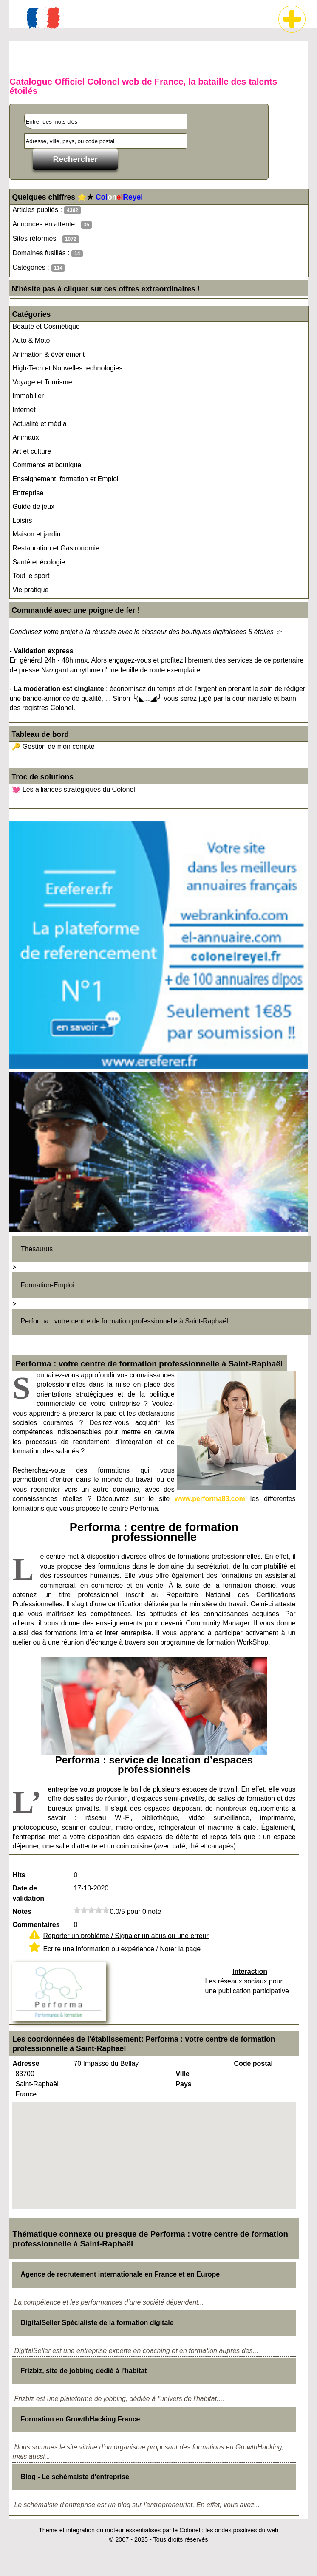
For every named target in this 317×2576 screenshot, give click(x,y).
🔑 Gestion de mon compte (53, 746)
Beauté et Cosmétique (45, 326)
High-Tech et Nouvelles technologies (67, 368)
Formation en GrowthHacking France (80, 2419)
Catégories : (38, 268)
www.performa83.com (210, 1498)
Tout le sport (30, 575)
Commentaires (35, 1924)
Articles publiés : (46, 210)
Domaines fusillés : (47, 253)
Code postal (253, 2063)
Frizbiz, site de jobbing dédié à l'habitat (84, 2370)
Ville (182, 2073)
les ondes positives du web (241, 2530)
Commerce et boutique (46, 464)
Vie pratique (30, 589)
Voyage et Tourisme (42, 382)
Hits (18, 1875)
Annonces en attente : (52, 224)
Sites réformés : (45, 239)
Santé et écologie (38, 562)
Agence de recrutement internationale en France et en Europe (120, 2274)
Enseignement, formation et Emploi (65, 478)
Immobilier (28, 395)
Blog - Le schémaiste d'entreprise (75, 2476)
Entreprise (27, 493)
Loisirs (22, 520)
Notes (21, 1911)
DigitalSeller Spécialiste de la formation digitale (97, 2322)
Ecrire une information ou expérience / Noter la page (122, 1948)
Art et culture (31, 451)
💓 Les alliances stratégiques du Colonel (73, 789)
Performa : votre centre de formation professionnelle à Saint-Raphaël (124, 1321)
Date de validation (28, 1893)
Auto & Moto (31, 340)
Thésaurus (37, 1249)
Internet (23, 409)
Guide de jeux (33, 506)
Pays (183, 2084)
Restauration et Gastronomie (55, 548)
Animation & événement (48, 354)
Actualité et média (39, 423)
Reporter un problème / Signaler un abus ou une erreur (126, 1935)
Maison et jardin (36, 534)
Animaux (25, 437)
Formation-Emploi (47, 1285)
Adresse (25, 2063)
